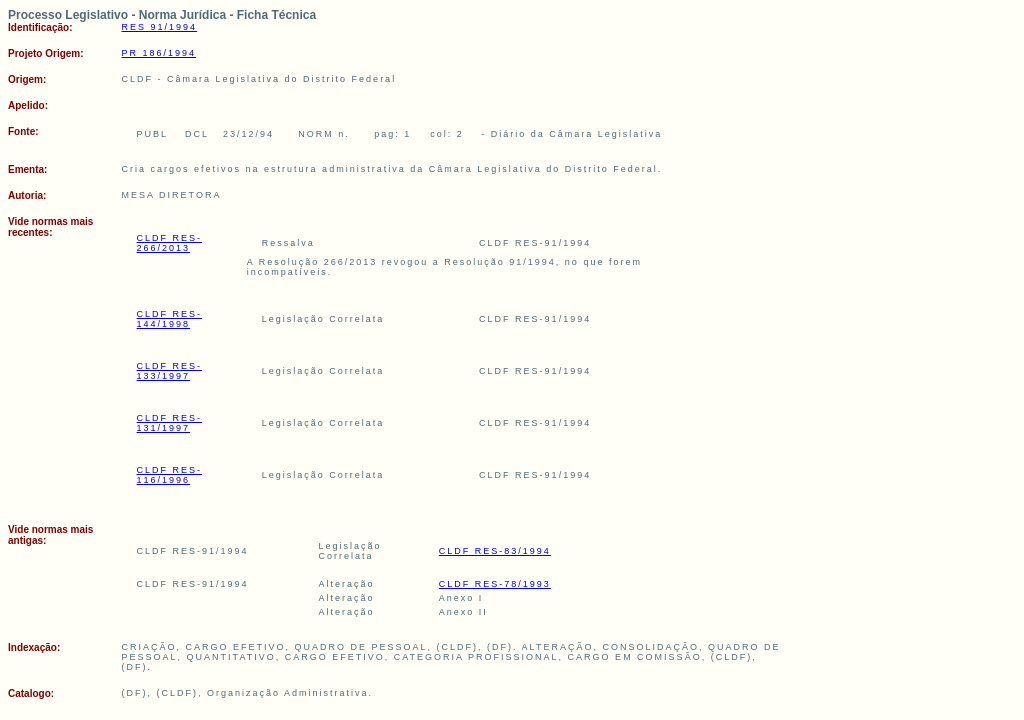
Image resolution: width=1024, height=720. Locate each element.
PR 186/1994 (159, 53)
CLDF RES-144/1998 (170, 319)
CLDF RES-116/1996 (170, 475)
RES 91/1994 (160, 27)
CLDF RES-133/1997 (170, 371)
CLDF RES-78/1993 (495, 584)
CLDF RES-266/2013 (170, 243)
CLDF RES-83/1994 (495, 551)
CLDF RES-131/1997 (170, 423)
